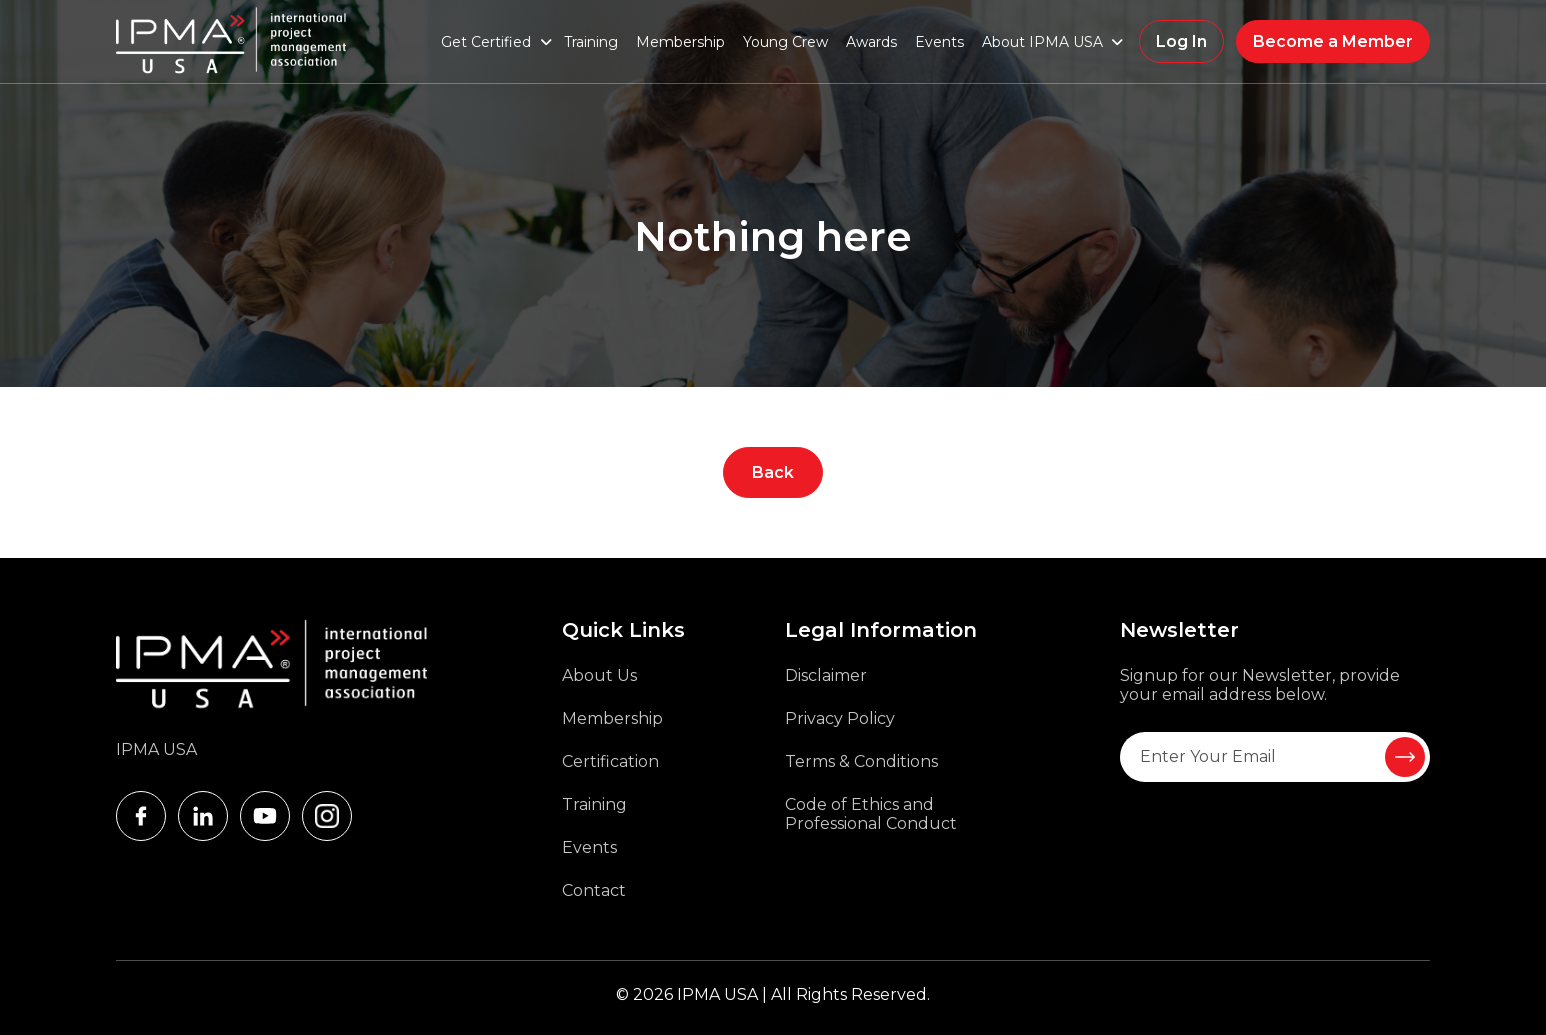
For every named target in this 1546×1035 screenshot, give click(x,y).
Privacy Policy (840, 718)
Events (939, 42)
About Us (599, 675)
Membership (680, 42)
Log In (1181, 41)
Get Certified (486, 42)
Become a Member (1333, 41)
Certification (610, 761)
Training (591, 42)
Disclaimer (826, 675)
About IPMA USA (1042, 42)
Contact (594, 890)
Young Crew (785, 42)
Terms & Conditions (861, 761)
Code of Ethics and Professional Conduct (871, 814)
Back (773, 472)
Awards (871, 42)
